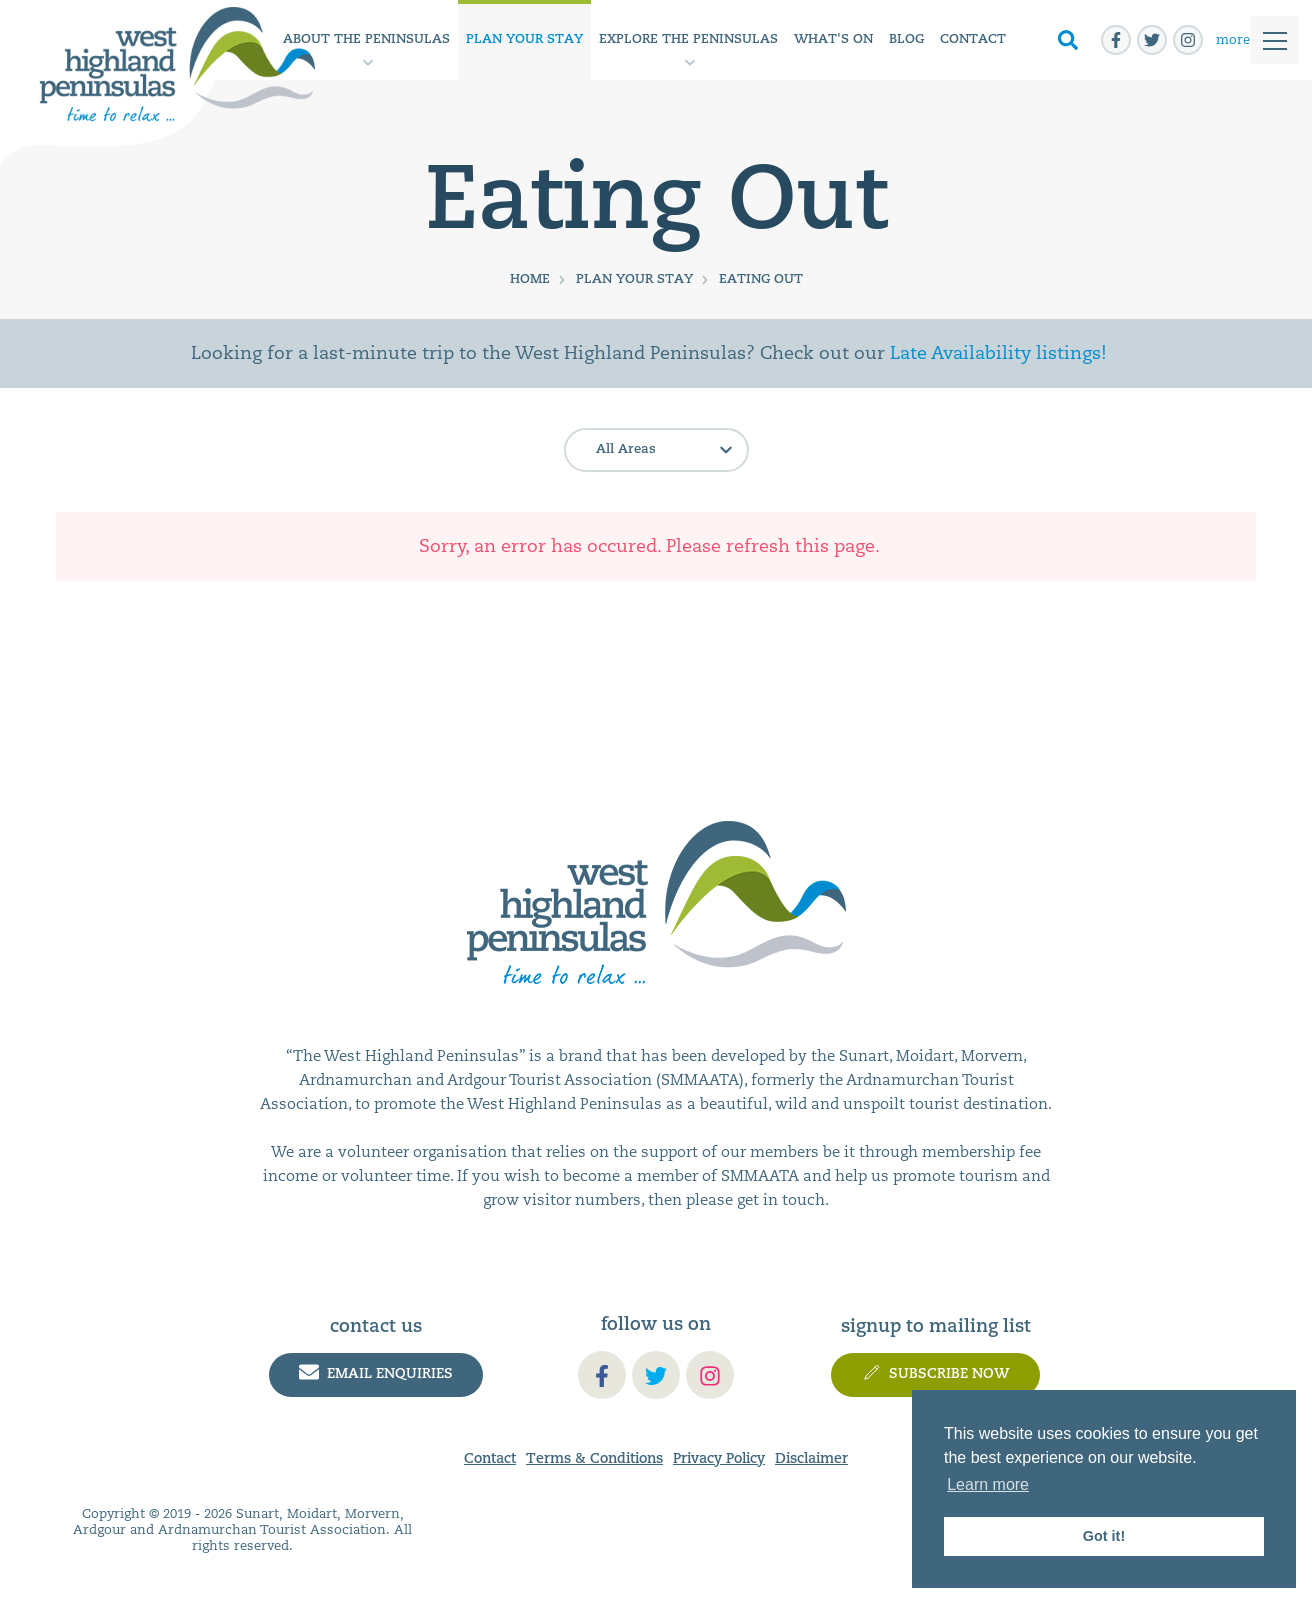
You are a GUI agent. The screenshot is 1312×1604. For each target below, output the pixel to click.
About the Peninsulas (366, 39)
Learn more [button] (988, 1484)
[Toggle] (1251, 40)
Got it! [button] (1104, 1536)
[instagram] (1188, 40)
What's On (833, 39)
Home (530, 279)
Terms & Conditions (594, 1459)
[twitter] (1152, 40)
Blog (906, 39)
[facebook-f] (1116, 40)
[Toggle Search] (1068, 40)
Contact (973, 39)
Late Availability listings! (998, 353)
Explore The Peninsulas (688, 39)
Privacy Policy (719, 1459)
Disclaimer (811, 1459)
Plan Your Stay (524, 39)
